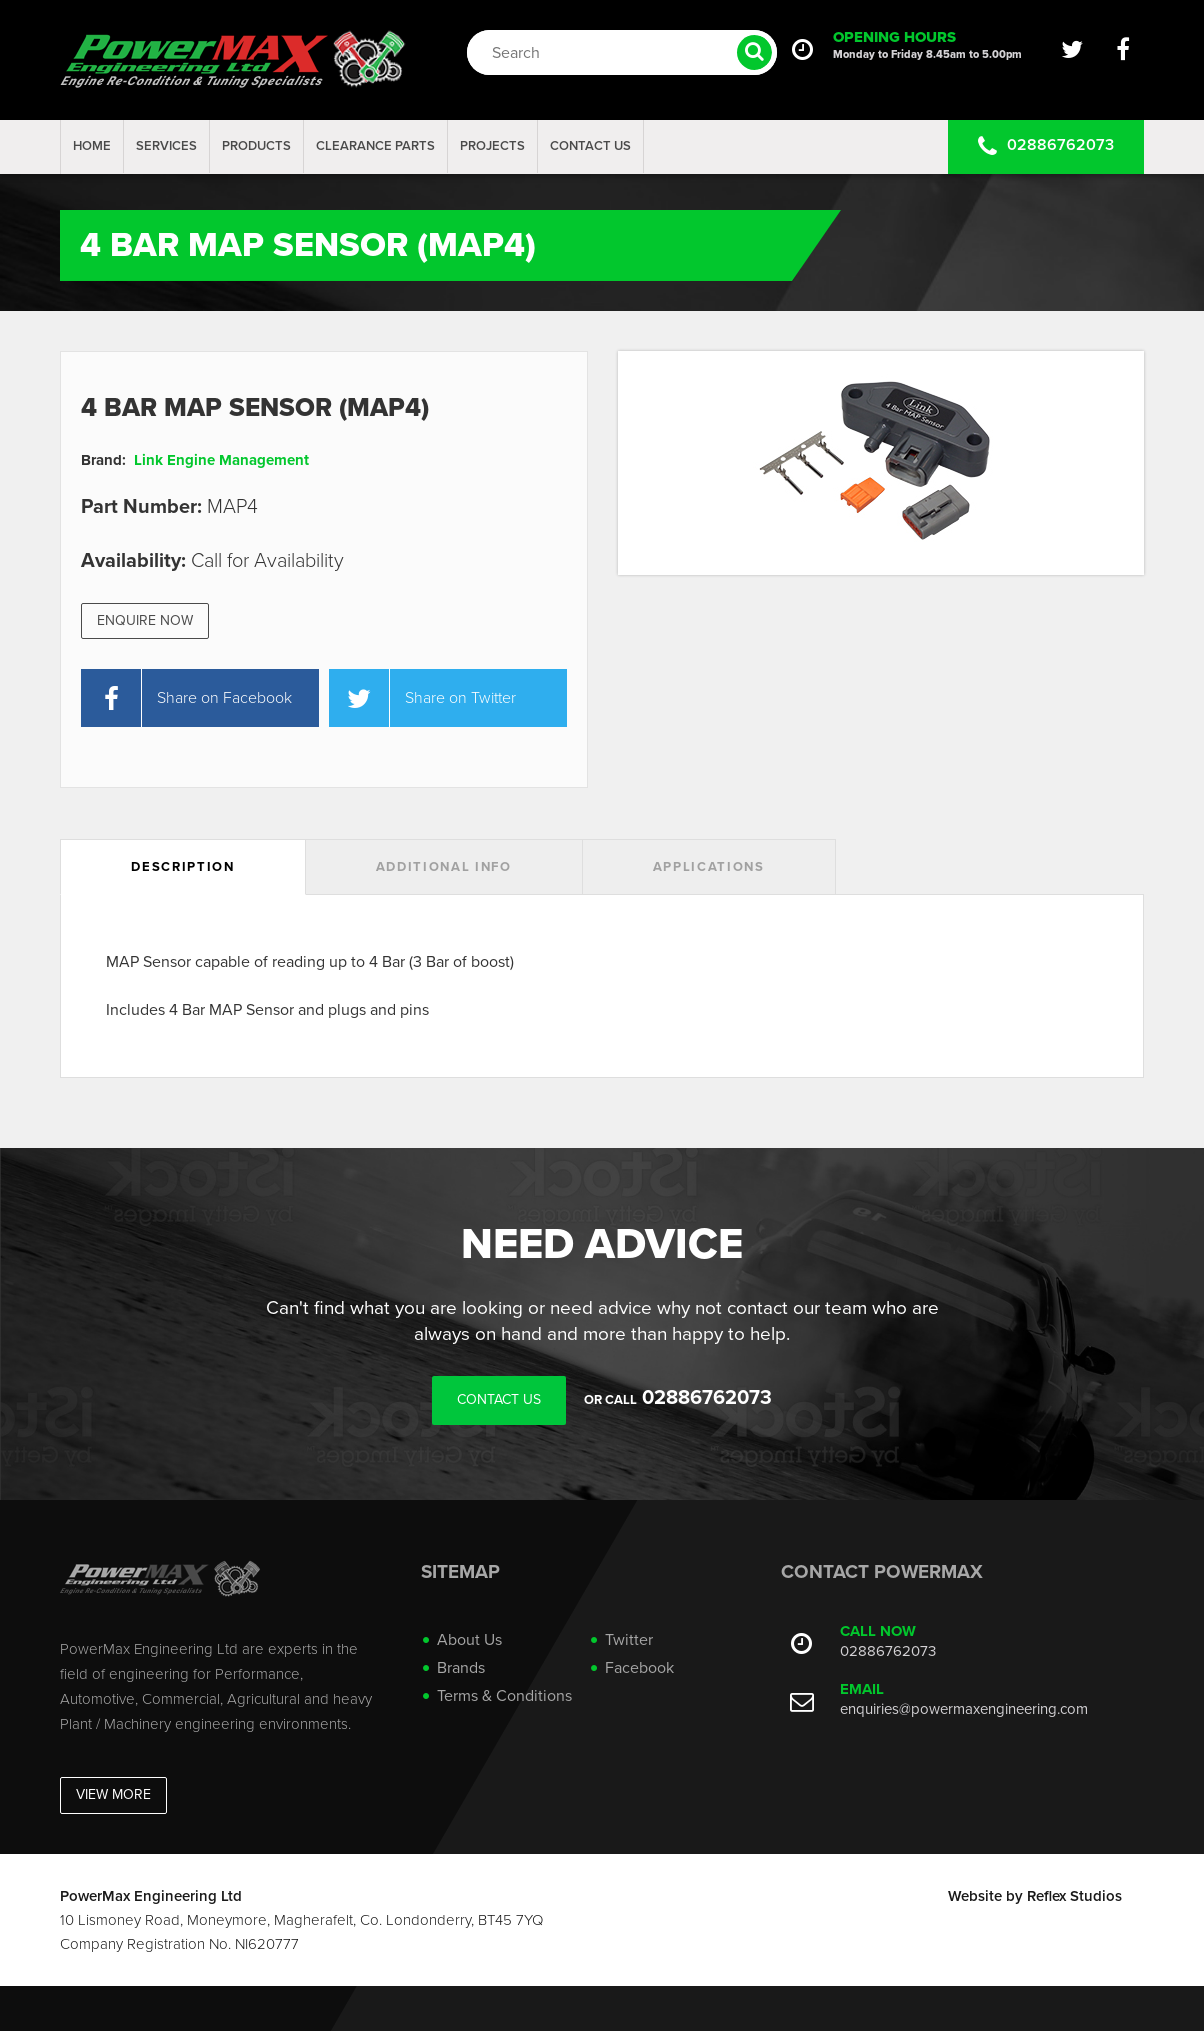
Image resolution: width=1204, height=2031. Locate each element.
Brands (461, 1668)
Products (256, 146)
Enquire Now (145, 620)
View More (113, 1794)
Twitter (629, 1640)
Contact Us (590, 146)
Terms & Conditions (504, 1696)
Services (166, 146)
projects (492, 146)
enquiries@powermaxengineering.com (964, 1709)
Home (92, 146)
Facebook (639, 1668)
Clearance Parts (375, 146)
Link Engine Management (221, 460)
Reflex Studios (1074, 1896)
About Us (469, 1640)
